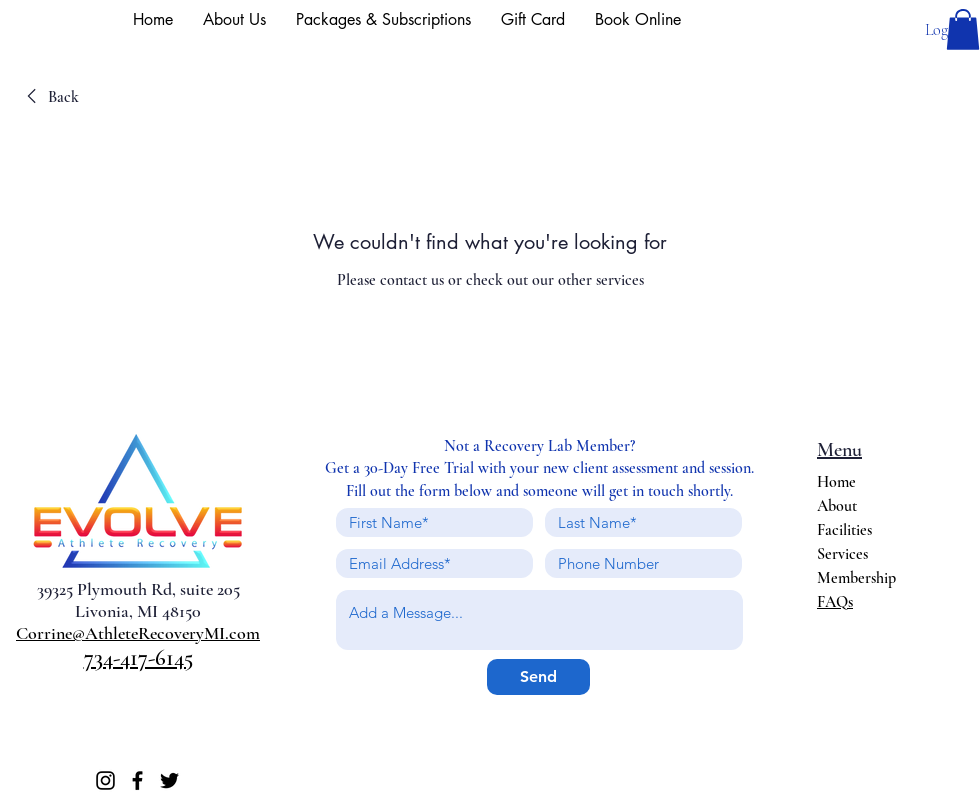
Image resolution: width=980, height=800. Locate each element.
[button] (963, 29)
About (837, 506)
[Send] (538, 677)
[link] (49, 97)
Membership (856, 578)
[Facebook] (137, 780)
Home (836, 482)
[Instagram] (105, 780)
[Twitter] (169, 780)
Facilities (844, 530)
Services (842, 554)
